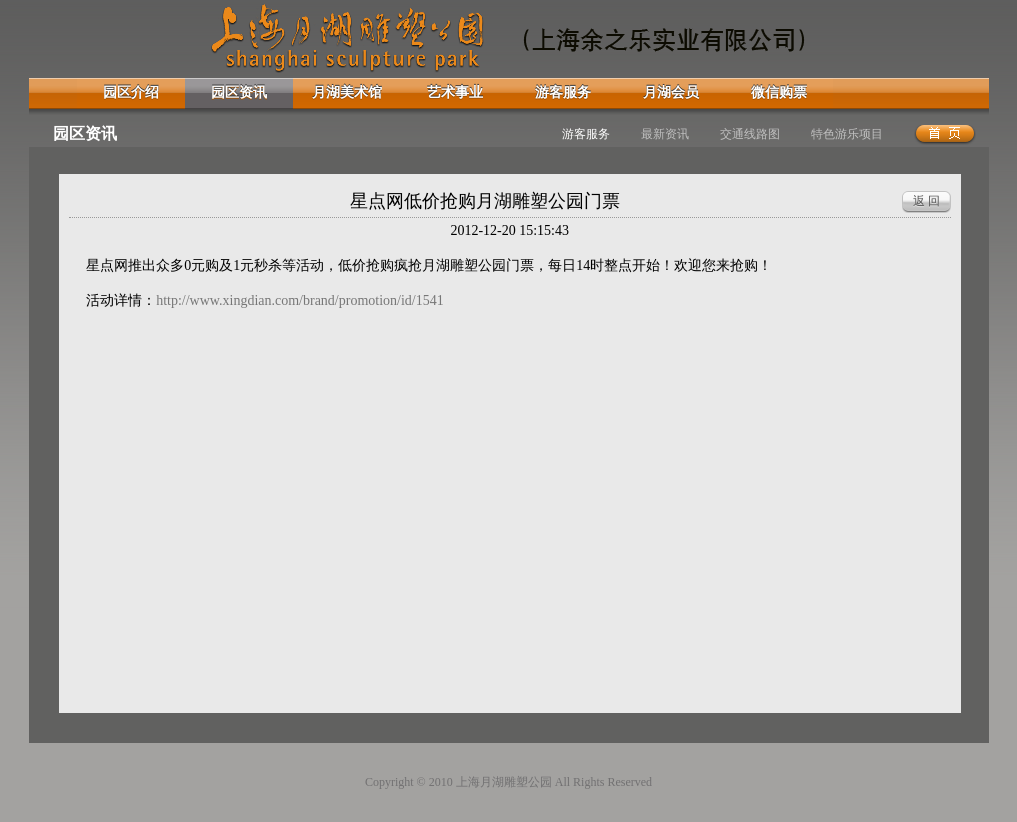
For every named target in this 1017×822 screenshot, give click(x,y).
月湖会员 (671, 92)
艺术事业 (455, 92)
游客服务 (563, 92)
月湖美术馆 (347, 92)
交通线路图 (750, 134)
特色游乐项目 (847, 134)
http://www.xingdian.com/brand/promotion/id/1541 (300, 300)
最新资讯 (665, 134)
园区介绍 (131, 92)
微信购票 (779, 92)
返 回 (926, 201)
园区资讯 (239, 92)
